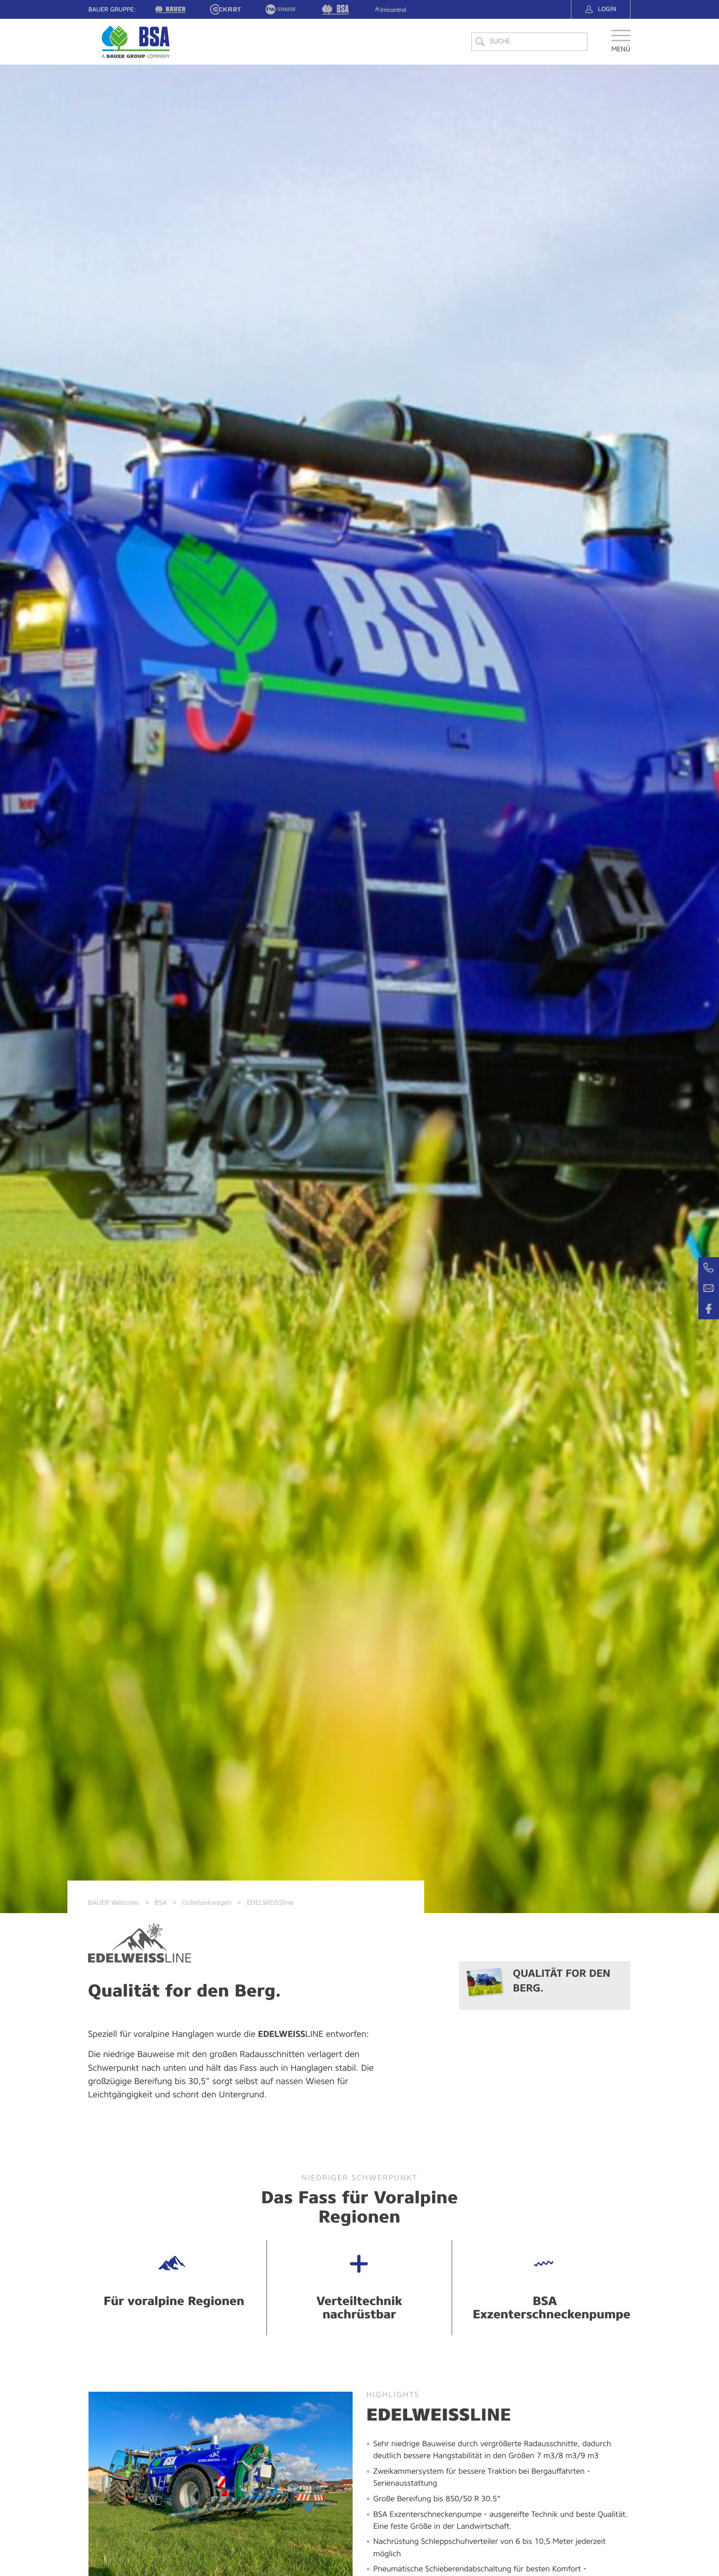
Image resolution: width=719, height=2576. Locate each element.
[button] (621, 46)
